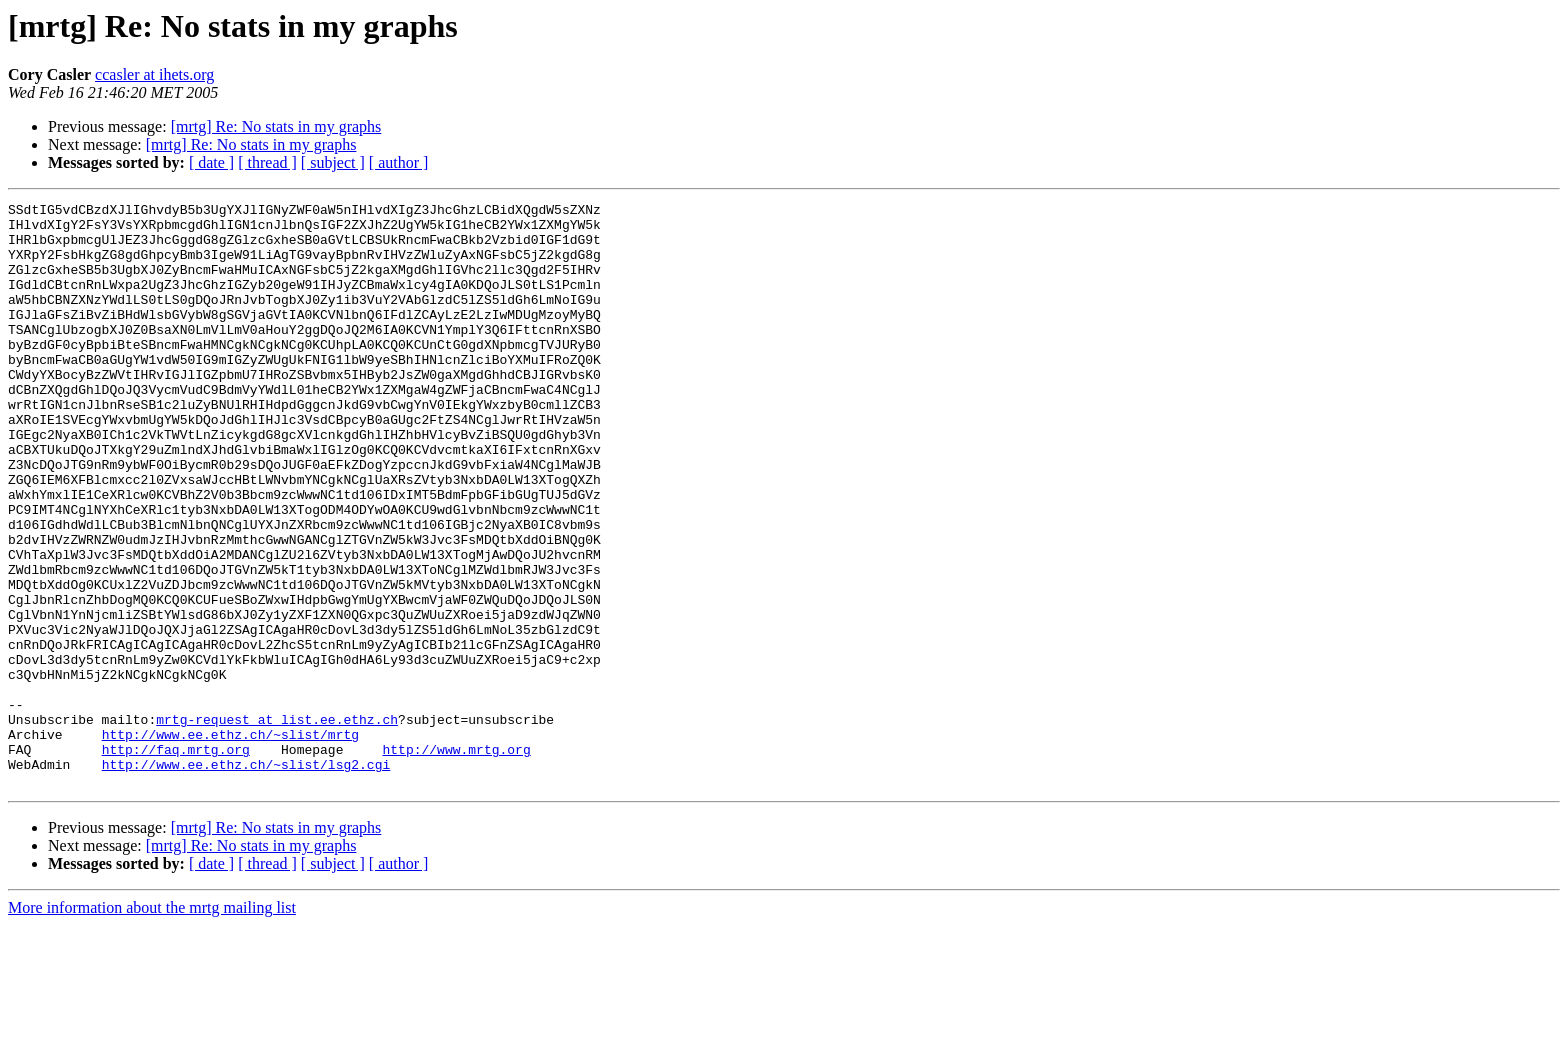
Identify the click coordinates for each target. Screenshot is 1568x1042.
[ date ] (211, 162)
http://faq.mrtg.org (176, 860)
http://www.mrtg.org (456, 860)
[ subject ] (333, 162)
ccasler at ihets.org (154, 74)
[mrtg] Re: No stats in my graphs (276, 126)
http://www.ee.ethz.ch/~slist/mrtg (230, 842)
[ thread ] (267, 162)
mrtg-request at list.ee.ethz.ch (277, 824)
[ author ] (399, 162)
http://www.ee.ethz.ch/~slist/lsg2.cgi (246, 878)
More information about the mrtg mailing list (152, 1024)
